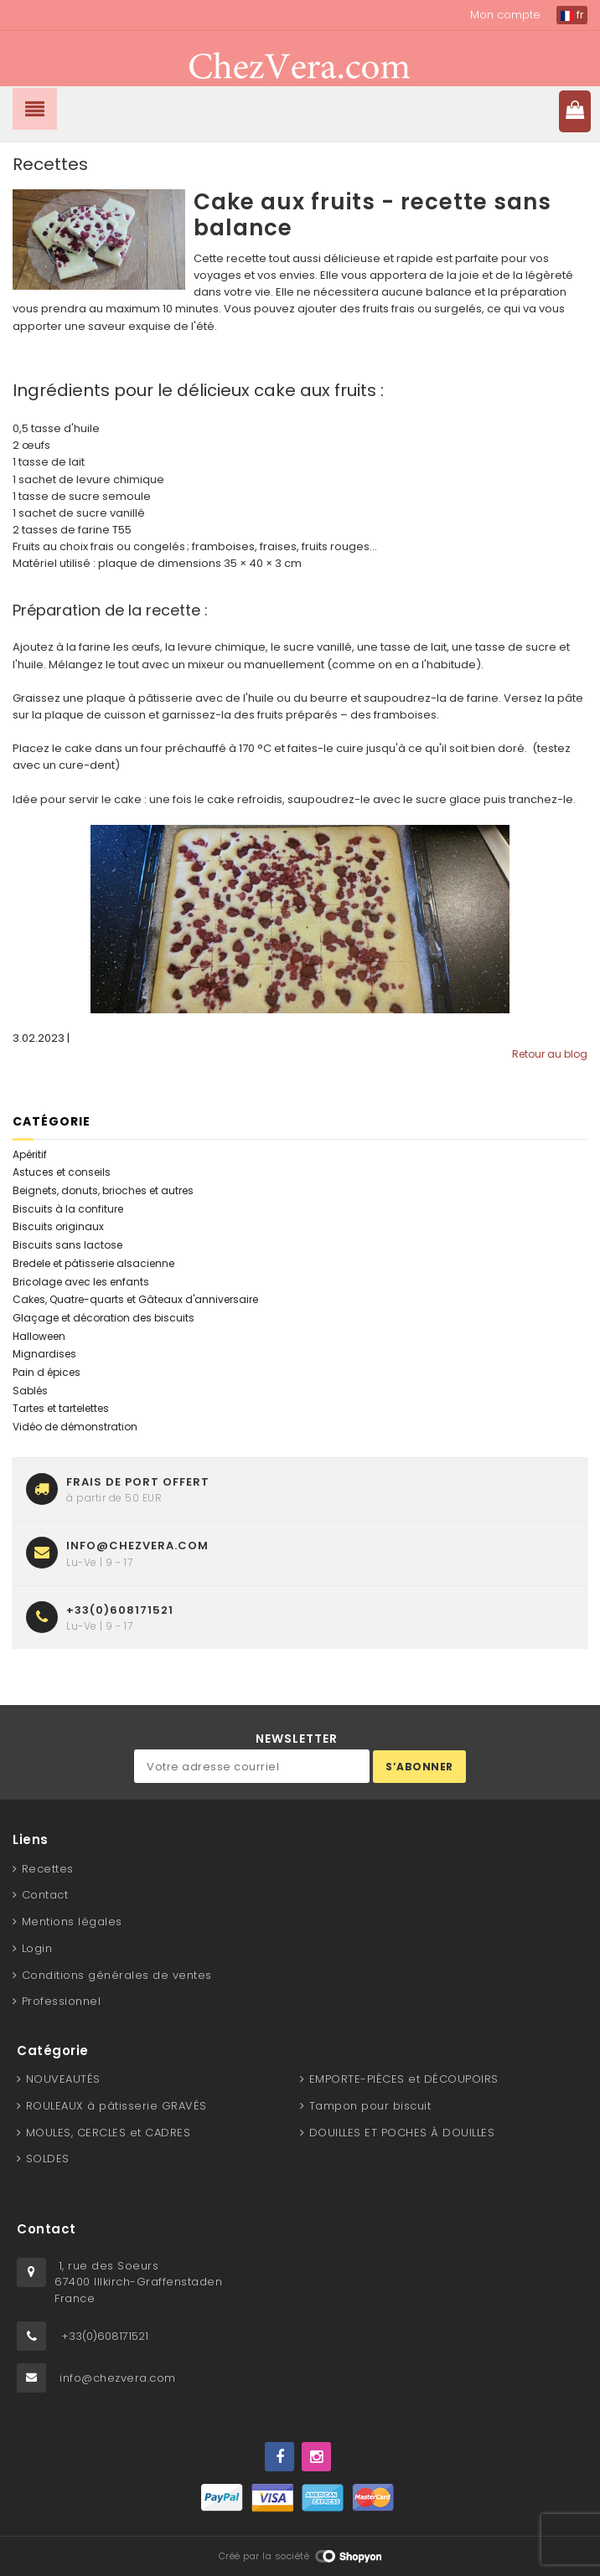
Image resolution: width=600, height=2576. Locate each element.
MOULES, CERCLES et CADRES (108, 2133)
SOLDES (48, 2158)
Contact (45, 1895)
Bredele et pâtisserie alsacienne (93, 1263)
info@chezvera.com (117, 2378)
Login (37, 1948)
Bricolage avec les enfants (81, 1282)
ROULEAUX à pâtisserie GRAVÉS (116, 2106)
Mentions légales (72, 1921)
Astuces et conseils (62, 1172)
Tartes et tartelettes (61, 1408)
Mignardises (44, 1354)
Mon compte (505, 15)
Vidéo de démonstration (75, 1426)
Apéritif (30, 1154)
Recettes (48, 1869)
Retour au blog (549, 1054)
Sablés (30, 1390)
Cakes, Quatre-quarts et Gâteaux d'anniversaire (135, 1299)
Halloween (39, 1336)
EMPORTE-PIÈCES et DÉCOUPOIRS (404, 2079)
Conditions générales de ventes (117, 1975)
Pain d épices (46, 1372)
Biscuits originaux (58, 1226)
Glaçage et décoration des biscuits (103, 1318)
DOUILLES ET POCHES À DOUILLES (402, 2133)
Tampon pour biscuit (370, 2106)
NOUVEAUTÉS (63, 2079)
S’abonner (419, 1766)
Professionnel (61, 2001)
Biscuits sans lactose (67, 1245)
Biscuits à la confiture (68, 1209)
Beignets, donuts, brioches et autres (103, 1190)
